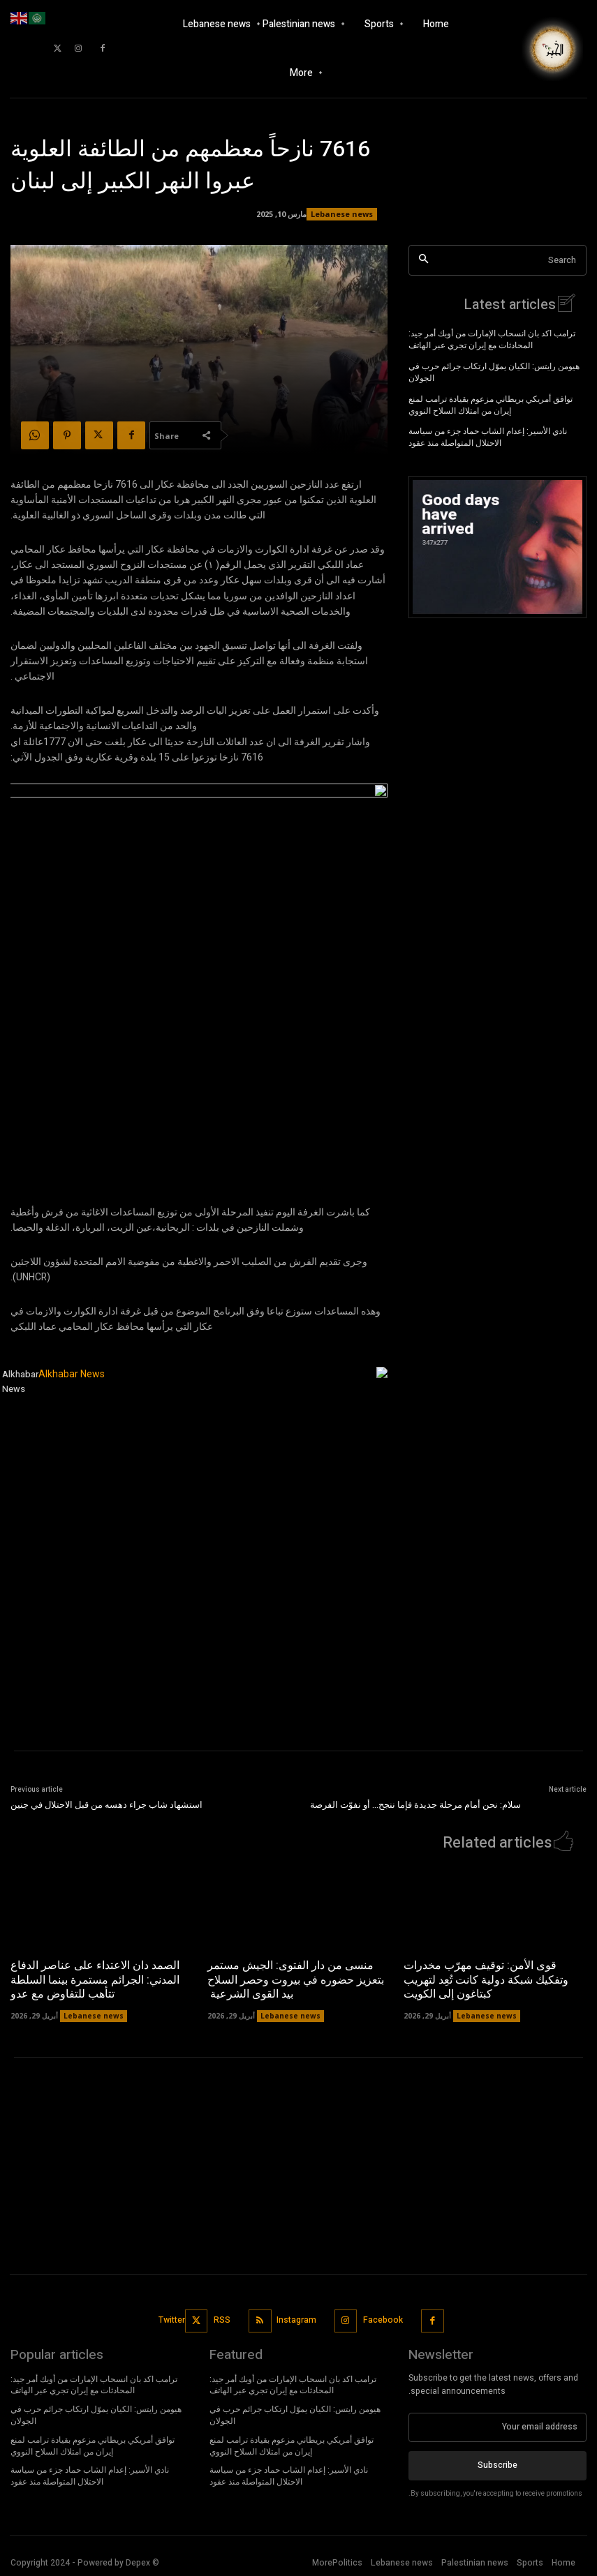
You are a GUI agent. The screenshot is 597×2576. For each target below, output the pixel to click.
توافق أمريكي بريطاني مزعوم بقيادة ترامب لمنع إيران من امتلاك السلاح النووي (490, 405)
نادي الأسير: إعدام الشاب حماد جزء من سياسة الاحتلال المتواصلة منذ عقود (487, 437)
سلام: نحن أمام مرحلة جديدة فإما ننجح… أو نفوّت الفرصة (415, 1804)
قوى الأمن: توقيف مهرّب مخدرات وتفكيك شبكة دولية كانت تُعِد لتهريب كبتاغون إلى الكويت (486, 1980)
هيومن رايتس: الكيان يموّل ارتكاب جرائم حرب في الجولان (494, 372)
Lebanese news (342, 214)
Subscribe (497, 2465)
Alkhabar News (20, 1381)
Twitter (172, 2320)
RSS (222, 2320)
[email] (497, 2426)
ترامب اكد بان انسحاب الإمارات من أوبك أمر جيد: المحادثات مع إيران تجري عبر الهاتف (491, 339)
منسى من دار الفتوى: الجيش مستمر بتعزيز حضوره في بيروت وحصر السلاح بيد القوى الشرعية (295, 1980)
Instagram (297, 2320)
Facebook (383, 2320)
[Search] (423, 260)
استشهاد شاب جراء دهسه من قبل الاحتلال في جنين (106, 1804)
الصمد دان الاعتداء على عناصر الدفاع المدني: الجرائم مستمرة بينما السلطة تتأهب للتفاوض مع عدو (94, 1980)
